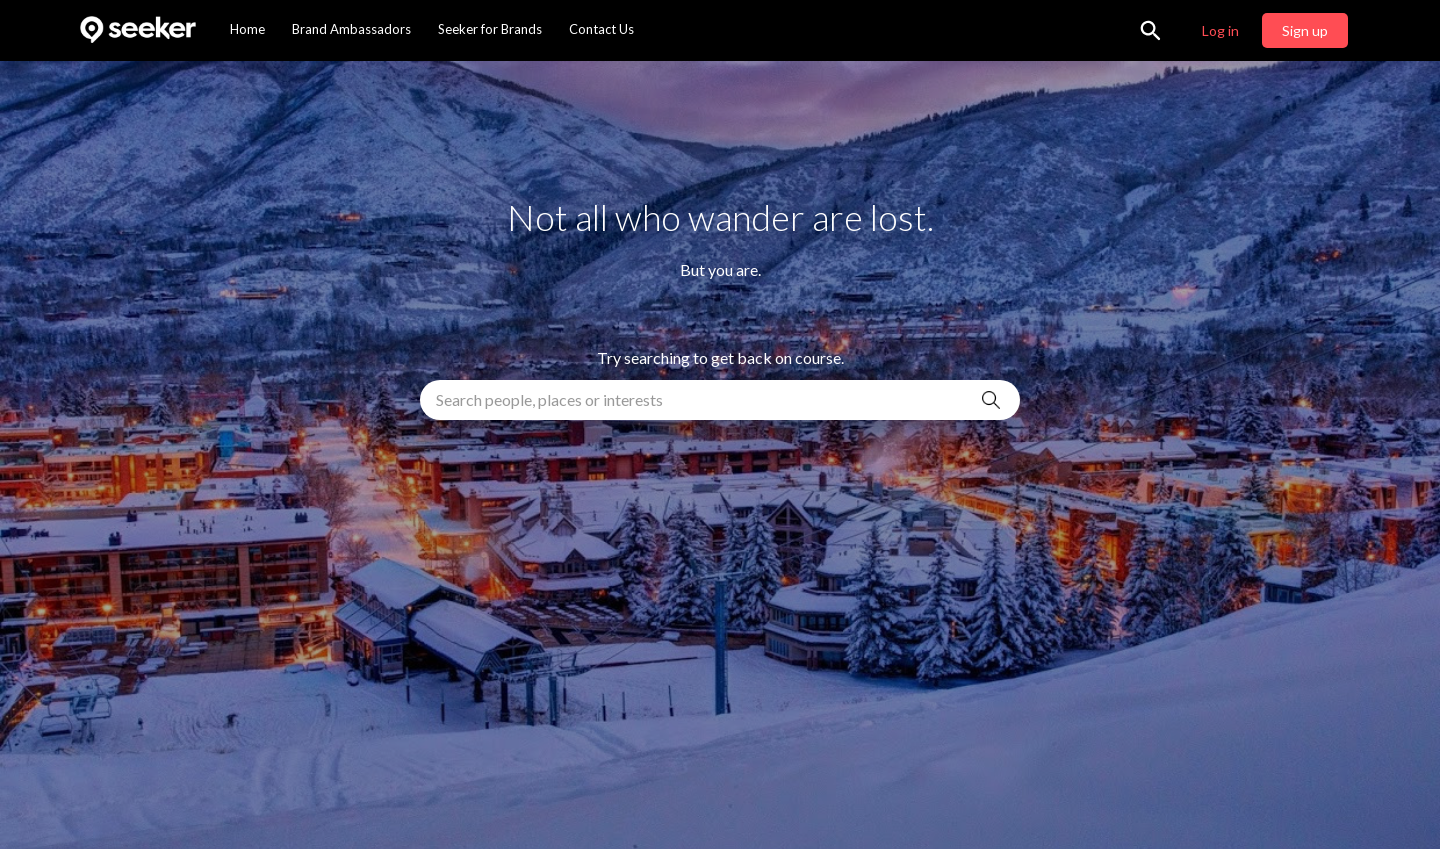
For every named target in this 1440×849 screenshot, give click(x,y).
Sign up (1305, 30)
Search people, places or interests (549, 399)
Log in (1220, 30)
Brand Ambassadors (351, 29)
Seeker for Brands (490, 29)
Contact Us (601, 29)
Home (247, 29)
